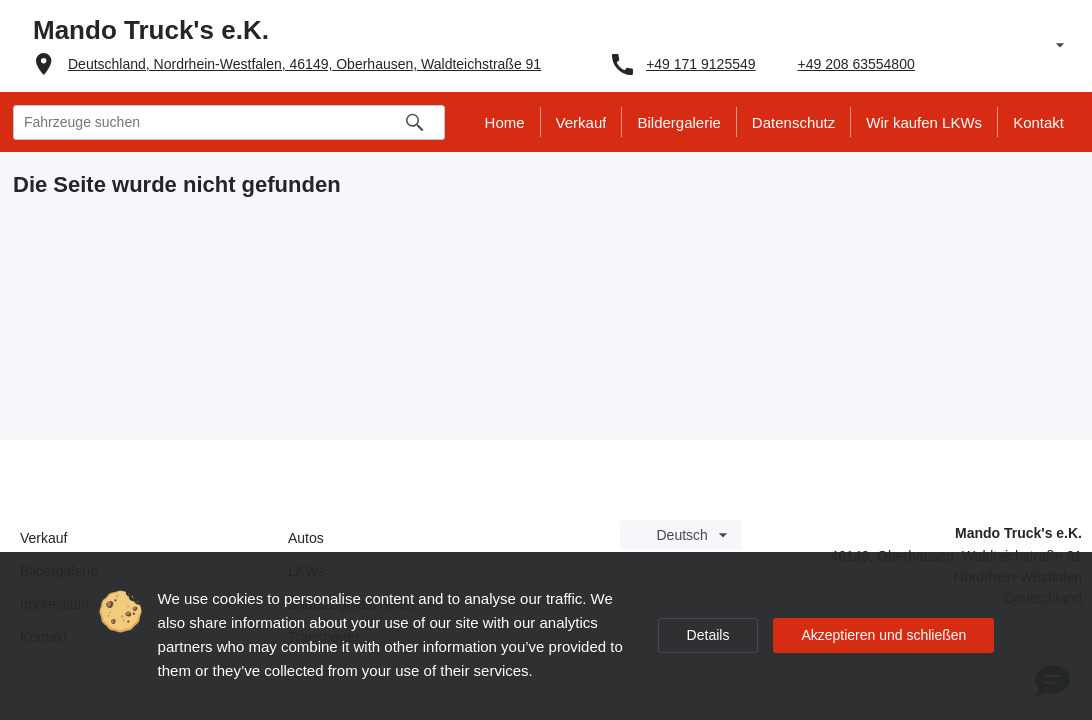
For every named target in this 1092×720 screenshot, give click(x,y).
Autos (306, 538)
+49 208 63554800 (856, 64)
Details (708, 635)
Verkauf (43, 538)
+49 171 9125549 (700, 64)
